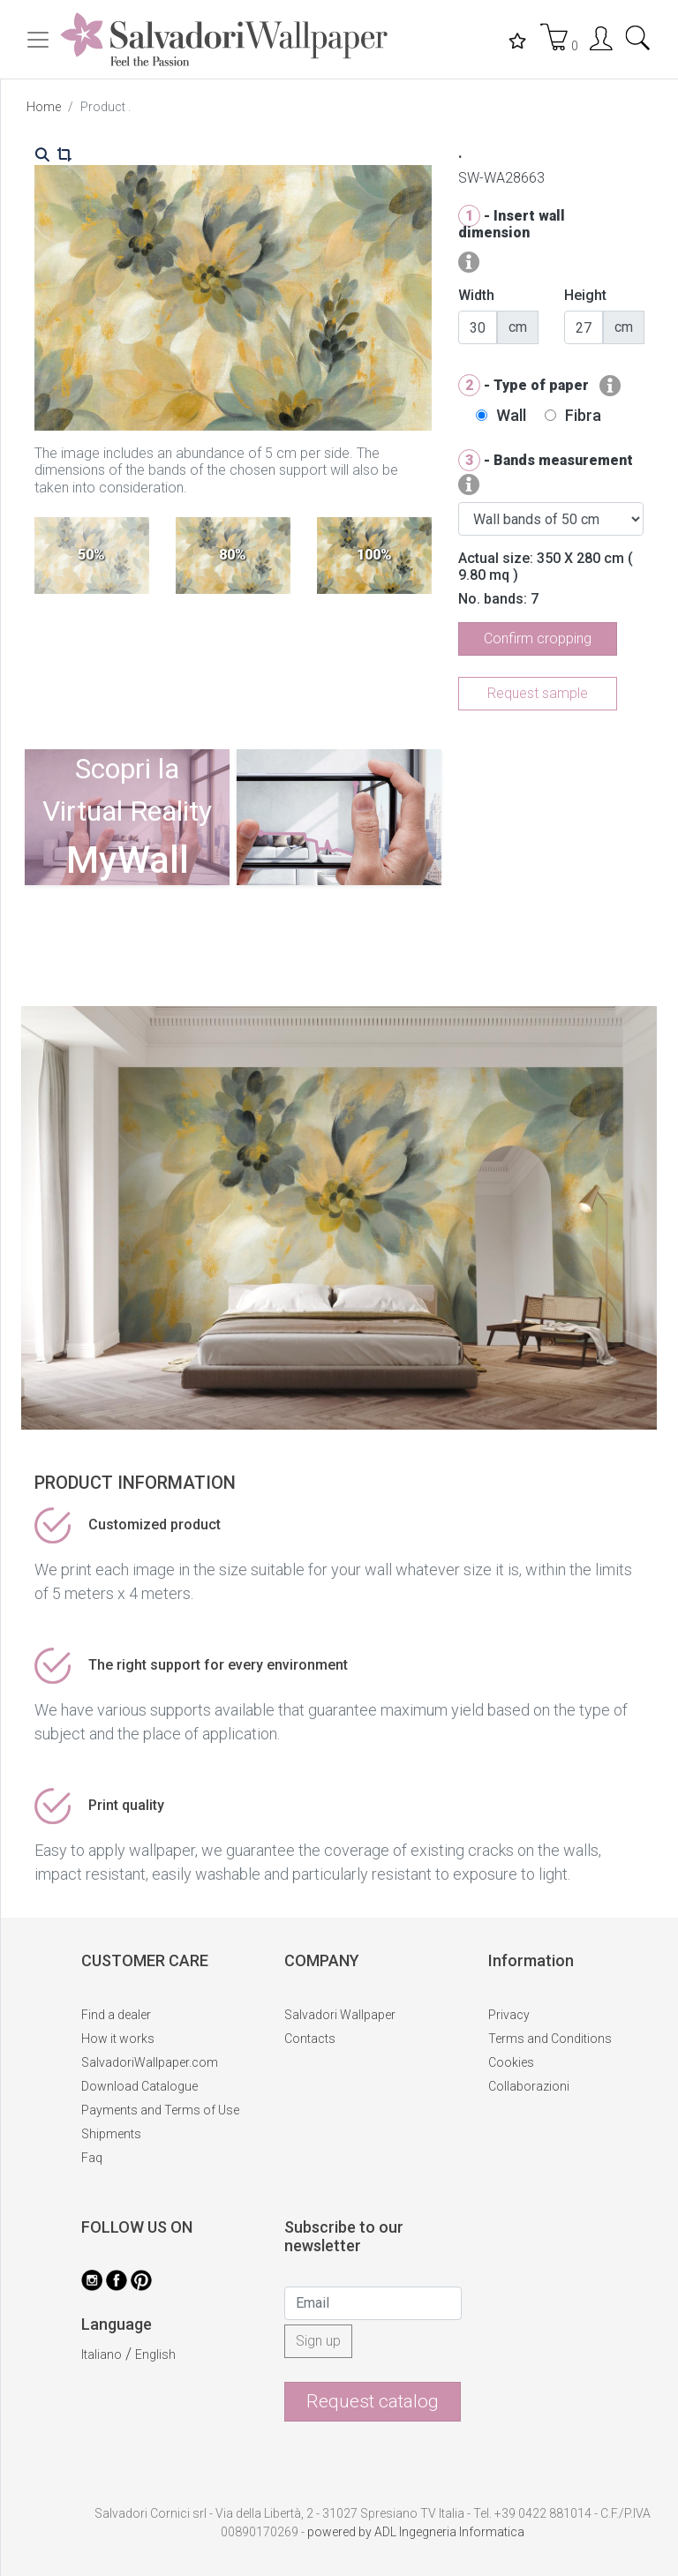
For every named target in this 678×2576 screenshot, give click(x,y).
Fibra (583, 415)
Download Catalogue (139, 2086)
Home (43, 107)
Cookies (511, 2062)
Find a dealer (116, 2015)
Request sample (537, 693)
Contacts (309, 2039)
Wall (511, 415)
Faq (91, 2158)
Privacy (509, 2015)
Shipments (111, 2134)
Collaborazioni (528, 2086)
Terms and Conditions (550, 2039)
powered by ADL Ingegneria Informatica (415, 2532)
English (155, 2354)
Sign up (318, 2340)
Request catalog (372, 2401)
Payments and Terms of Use (160, 2110)
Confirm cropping (537, 638)
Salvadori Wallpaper (340, 2015)
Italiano (101, 2354)
